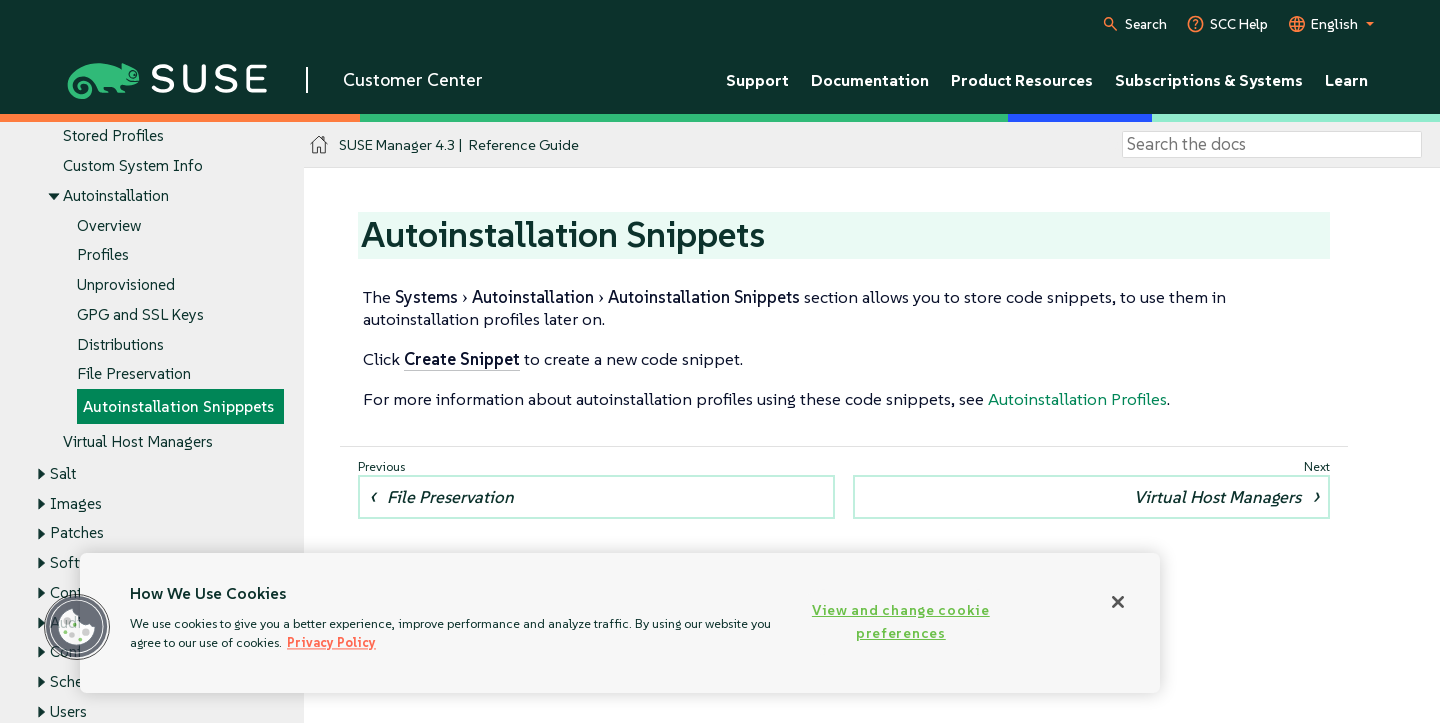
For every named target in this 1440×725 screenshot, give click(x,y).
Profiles (103, 255)
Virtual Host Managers (138, 441)
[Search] (1272, 145)
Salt (63, 473)
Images (76, 503)
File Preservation (134, 374)
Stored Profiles (113, 136)
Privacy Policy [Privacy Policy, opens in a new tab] (331, 642)
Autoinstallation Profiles (1077, 399)
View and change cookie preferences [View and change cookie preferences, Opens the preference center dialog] (901, 621)
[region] (620, 623)
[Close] (1118, 602)
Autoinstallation (116, 195)
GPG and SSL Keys (140, 314)
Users (68, 711)
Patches (77, 533)
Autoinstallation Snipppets (178, 406)
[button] (77, 627)
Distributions (120, 344)
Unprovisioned (126, 284)
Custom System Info (133, 166)
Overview (109, 225)
